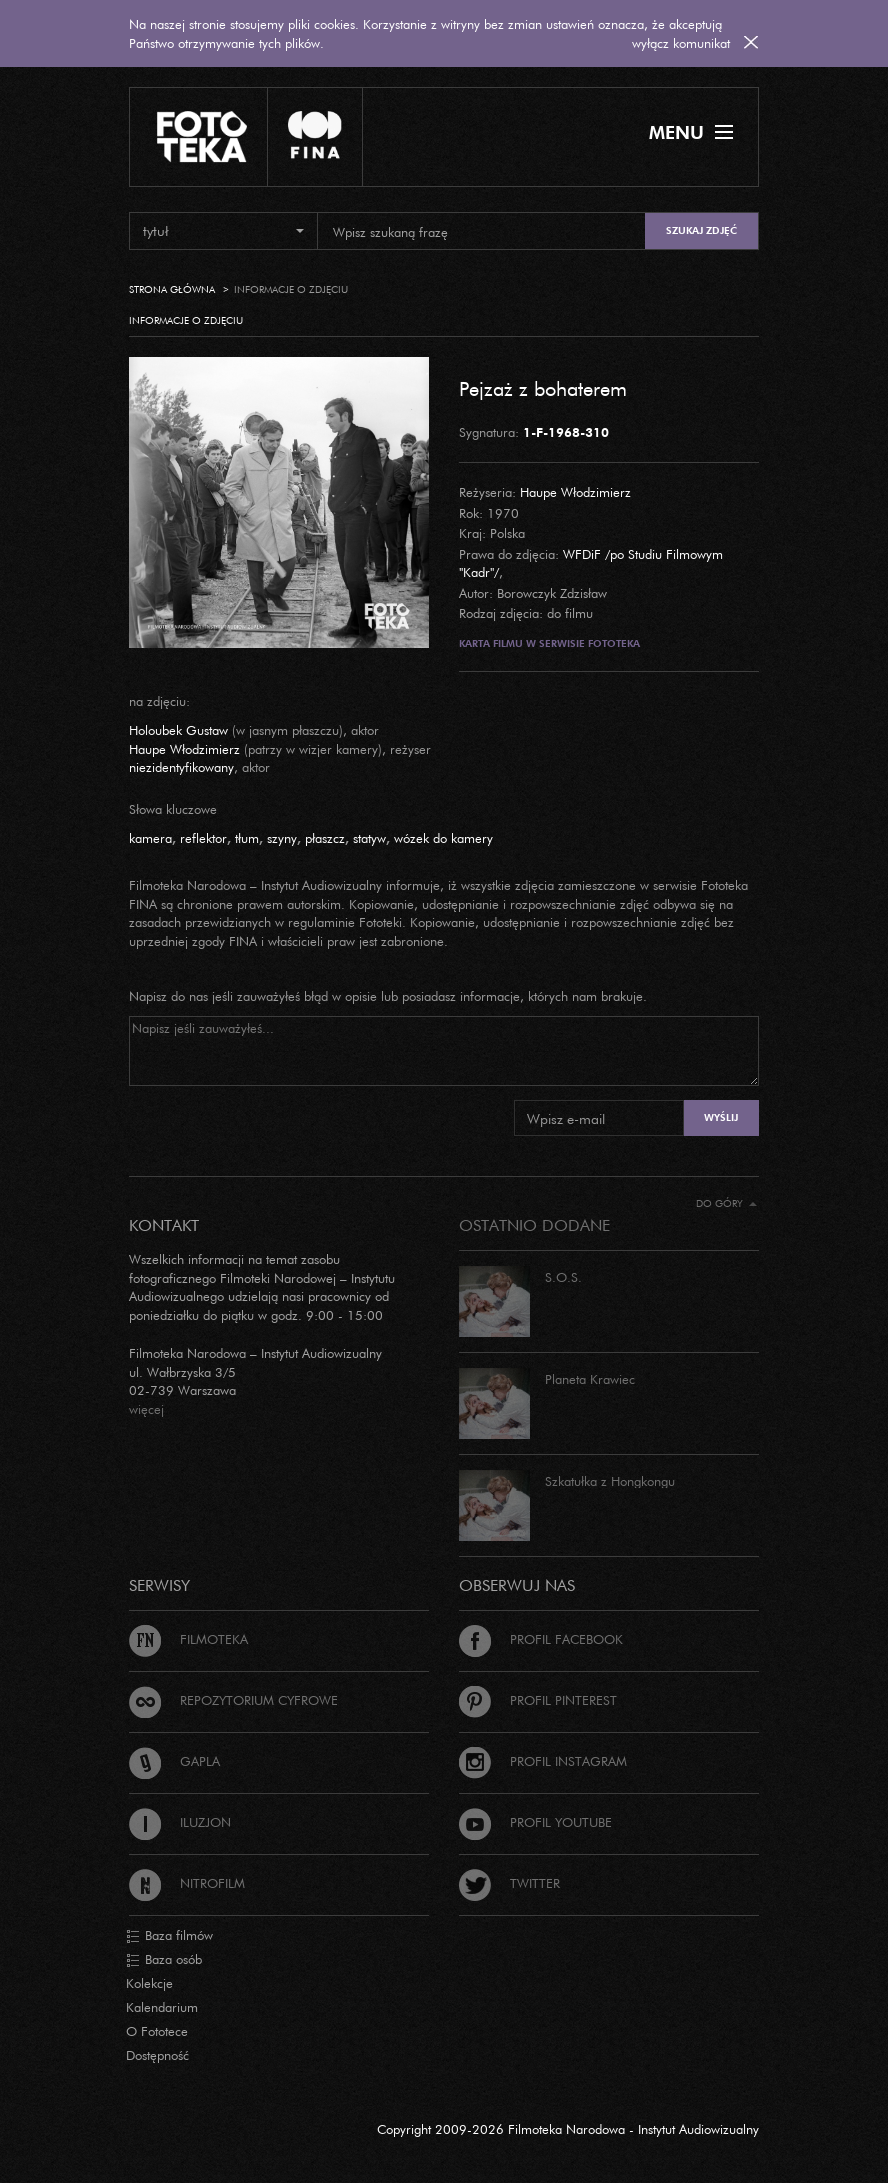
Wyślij (721, 1117)
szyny (282, 838)
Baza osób (164, 1960)
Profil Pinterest (538, 1700)
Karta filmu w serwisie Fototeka (549, 643)
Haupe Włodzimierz (575, 492)
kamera (150, 838)
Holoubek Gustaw (178, 730)
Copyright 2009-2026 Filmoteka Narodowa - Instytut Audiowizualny (568, 2129)
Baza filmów (169, 1936)
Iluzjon (180, 1822)
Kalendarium (162, 2007)
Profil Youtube (535, 1822)
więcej (146, 1409)
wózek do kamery (443, 838)
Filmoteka (188, 1639)
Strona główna (172, 289)
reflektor (203, 838)
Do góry (726, 1203)
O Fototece (157, 2031)
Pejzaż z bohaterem (543, 388)
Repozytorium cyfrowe (233, 1700)
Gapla (174, 1761)
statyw (369, 838)
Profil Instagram (543, 1761)
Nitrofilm (187, 1883)
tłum (247, 838)
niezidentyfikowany (181, 767)
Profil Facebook (541, 1639)
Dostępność (157, 2055)
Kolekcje (149, 1983)
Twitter (509, 1883)
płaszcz (325, 838)
